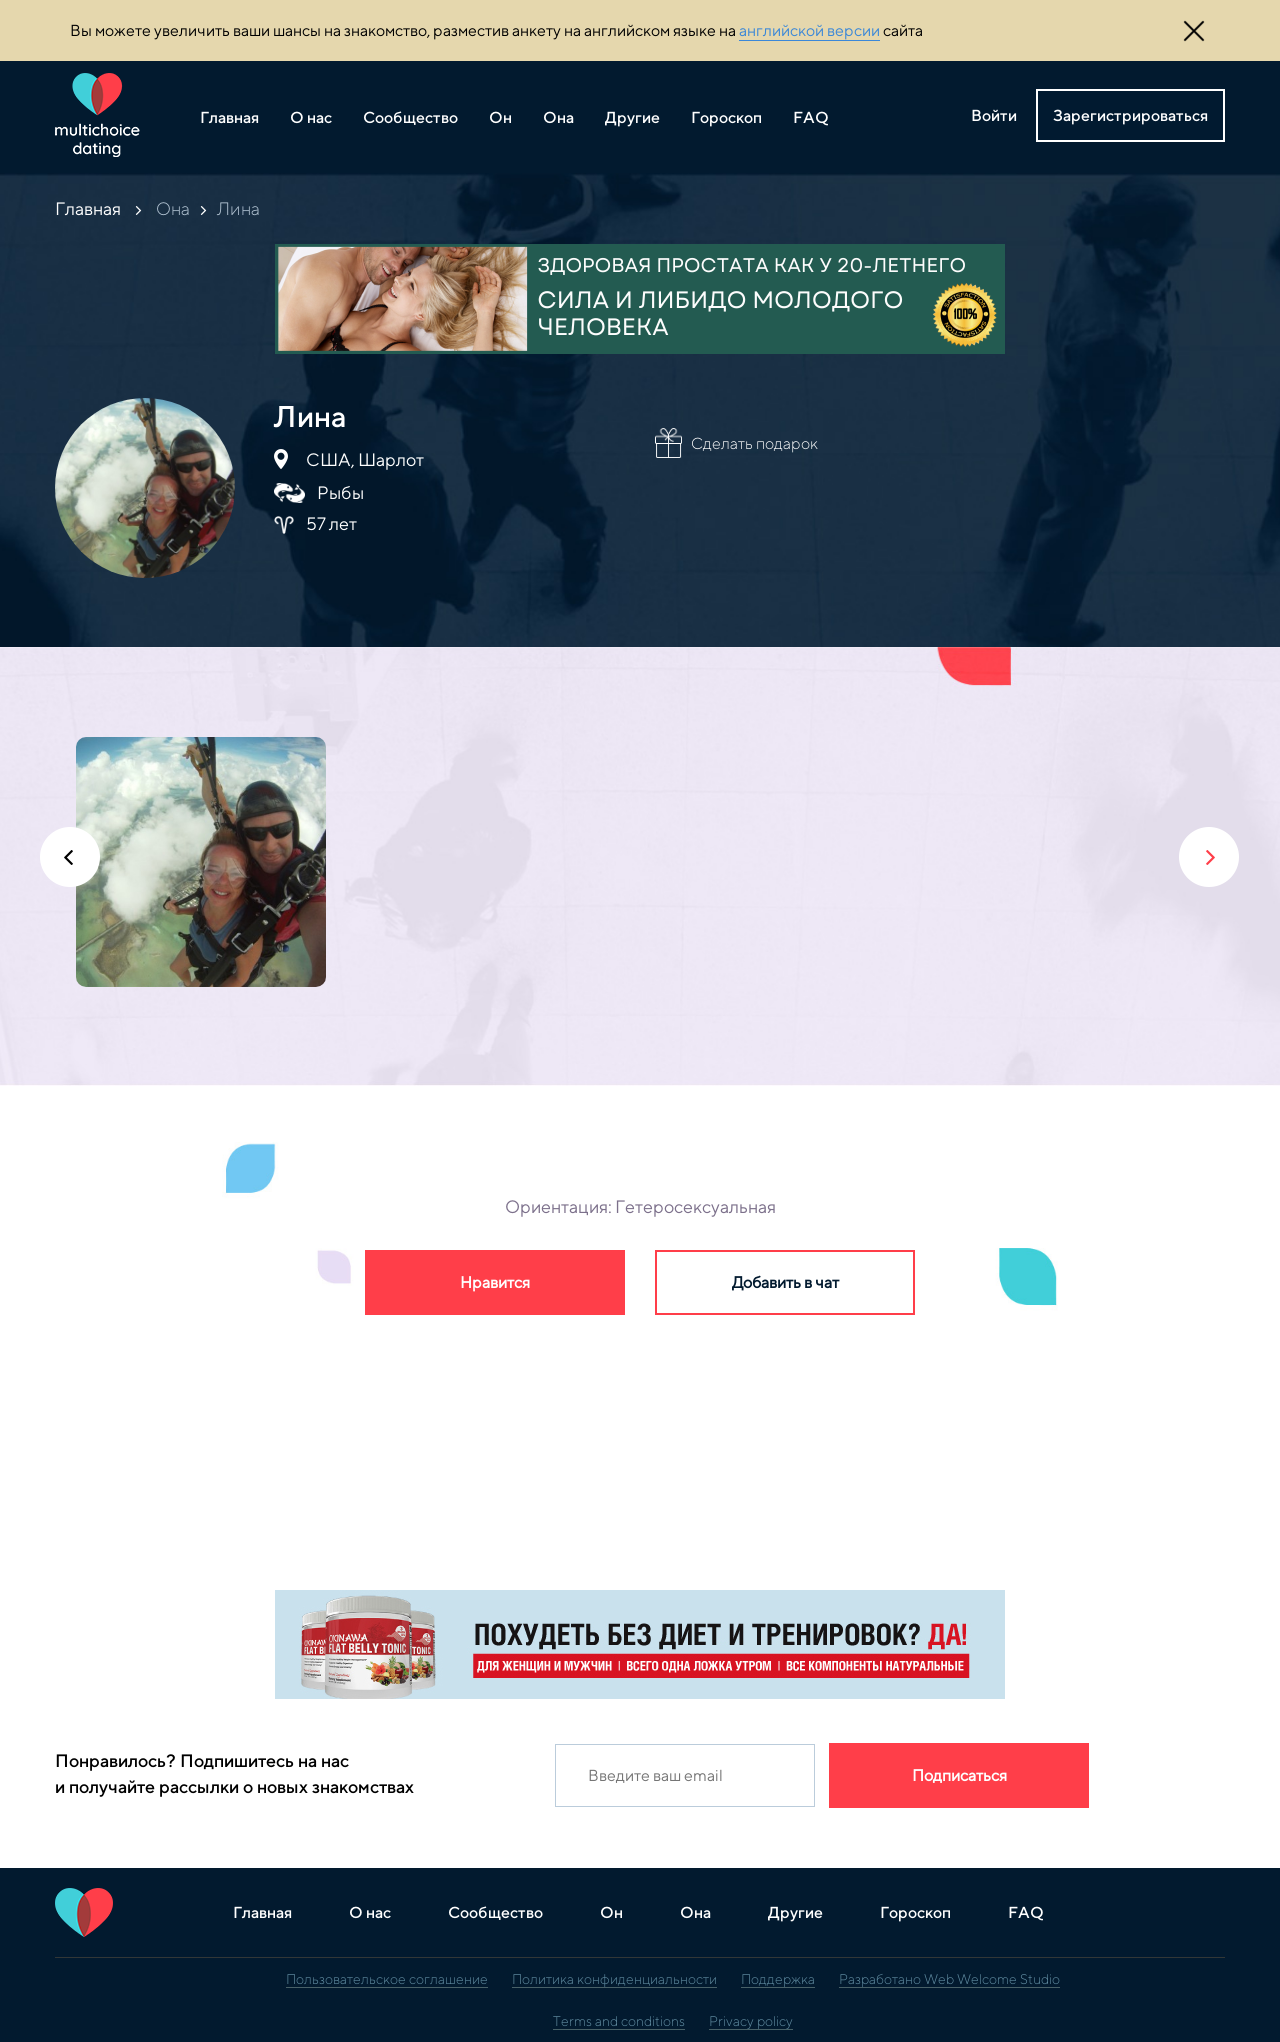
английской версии (809, 30)
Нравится (495, 1282)
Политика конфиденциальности (614, 1979)
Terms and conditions (619, 2021)
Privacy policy (751, 2021)
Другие (632, 117)
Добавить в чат (785, 1282)
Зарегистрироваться (1130, 115)
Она (558, 117)
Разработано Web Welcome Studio (949, 1979)
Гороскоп (726, 117)
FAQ (811, 117)
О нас (311, 117)
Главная (229, 117)
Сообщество (410, 117)
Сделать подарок (754, 443)
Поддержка (778, 1979)
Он (500, 117)
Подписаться (959, 1775)
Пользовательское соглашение (387, 1979)
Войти (994, 115)
